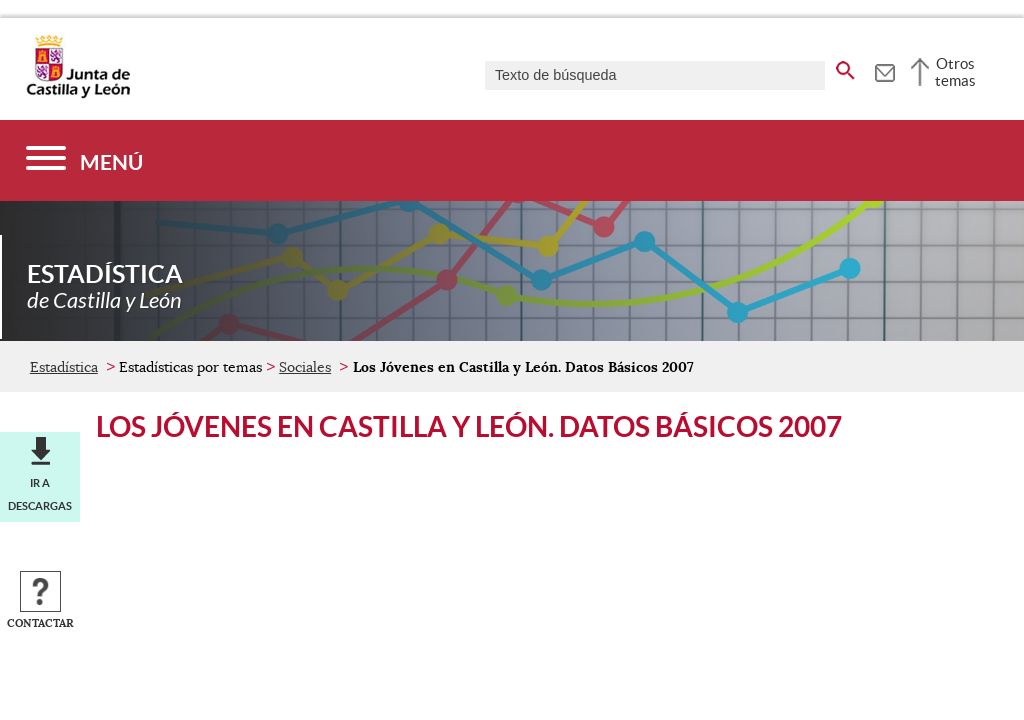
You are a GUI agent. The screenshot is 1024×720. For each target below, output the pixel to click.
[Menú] (84, 160)
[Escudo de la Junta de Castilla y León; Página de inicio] (78, 94)
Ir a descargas (40, 494)
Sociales (305, 367)
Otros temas (955, 72)
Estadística (64, 367)
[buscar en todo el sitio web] (845, 67)
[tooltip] (884, 70)
